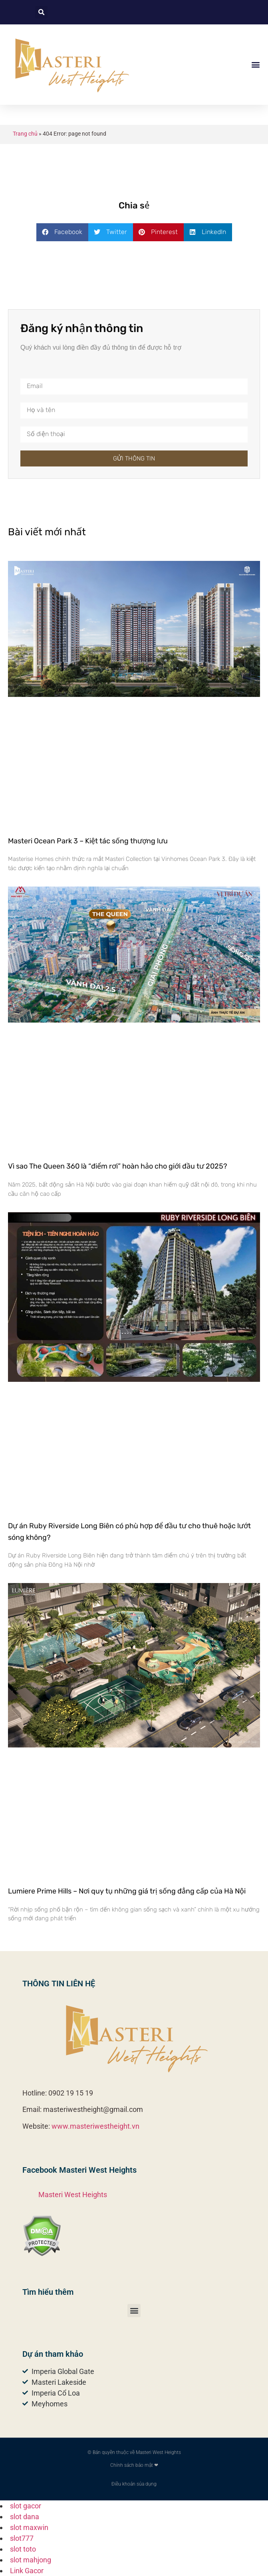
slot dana (24, 2516)
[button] (41, 12)
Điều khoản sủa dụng (134, 2484)
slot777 (22, 2538)
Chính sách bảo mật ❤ (134, 2465)
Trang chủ (25, 133)
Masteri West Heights (72, 2194)
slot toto (23, 2549)
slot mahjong (30, 2560)
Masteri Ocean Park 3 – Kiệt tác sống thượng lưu (88, 841)
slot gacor (25, 2506)
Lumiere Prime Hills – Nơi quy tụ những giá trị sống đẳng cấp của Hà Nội (127, 1891)
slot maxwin (29, 2527)
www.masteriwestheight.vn (95, 2126)
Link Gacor (27, 2570)
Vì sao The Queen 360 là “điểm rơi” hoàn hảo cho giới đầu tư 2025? (117, 1166)
